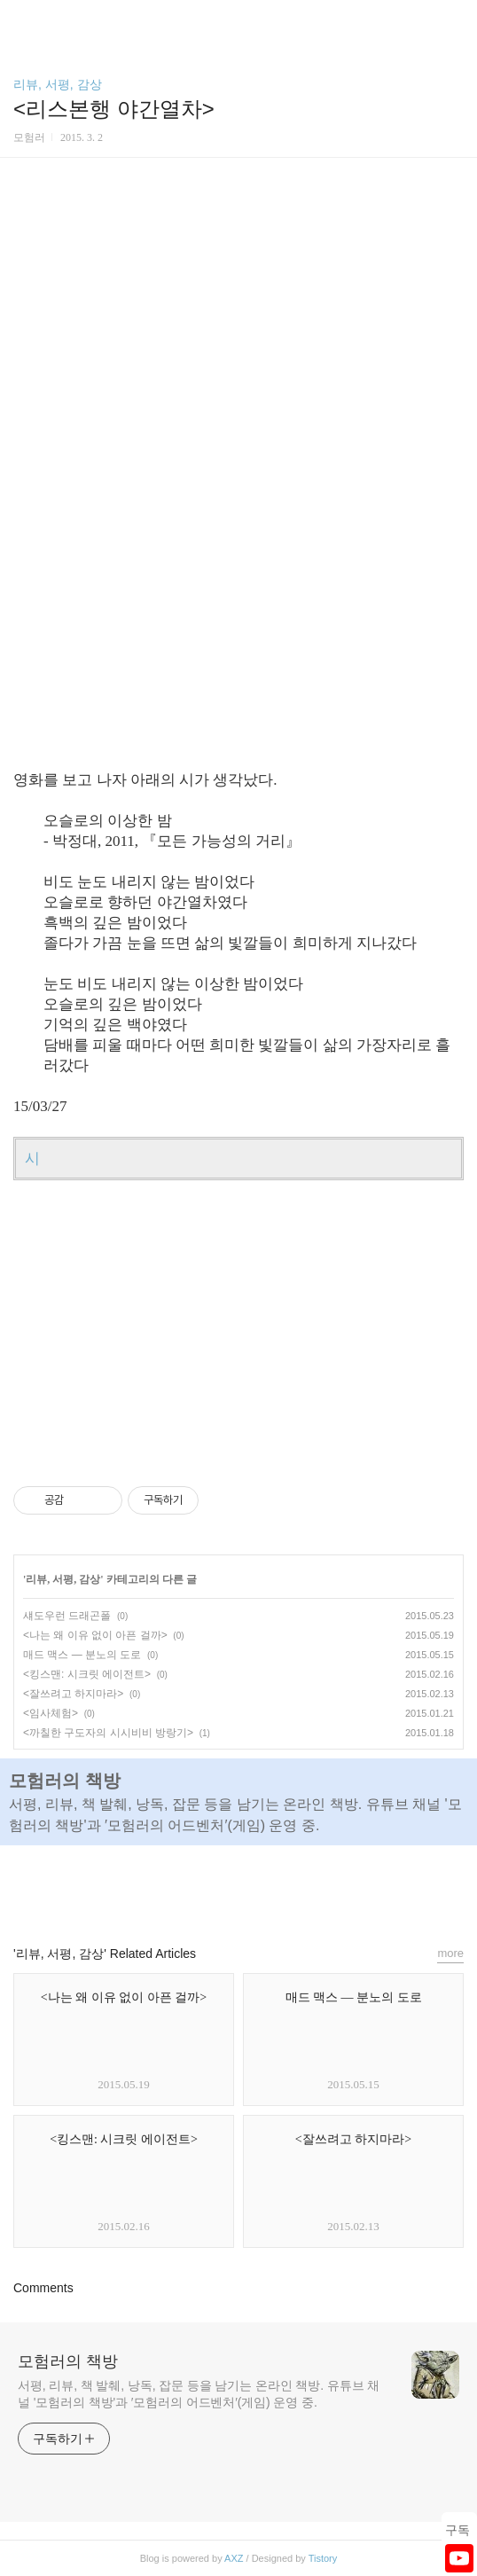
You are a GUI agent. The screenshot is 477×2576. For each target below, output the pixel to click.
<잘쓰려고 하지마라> (73, 1693)
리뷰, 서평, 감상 (57, 84)
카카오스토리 (238, 1887)
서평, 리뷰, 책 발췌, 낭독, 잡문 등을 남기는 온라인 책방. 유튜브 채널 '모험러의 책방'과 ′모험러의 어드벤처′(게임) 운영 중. (198, 2393)
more (450, 1953)
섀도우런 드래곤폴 (67, 1615)
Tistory (323, 2558)
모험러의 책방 (68, 2361)
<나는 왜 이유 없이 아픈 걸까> (95, 1635)
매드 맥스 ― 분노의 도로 (82, 1654)
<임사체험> (50, 1713)
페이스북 (198, 1887)
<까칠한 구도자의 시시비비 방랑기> (108, 1732)
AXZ (233, 2558)
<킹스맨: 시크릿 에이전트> (87, 1674)
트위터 (279, 1887)
